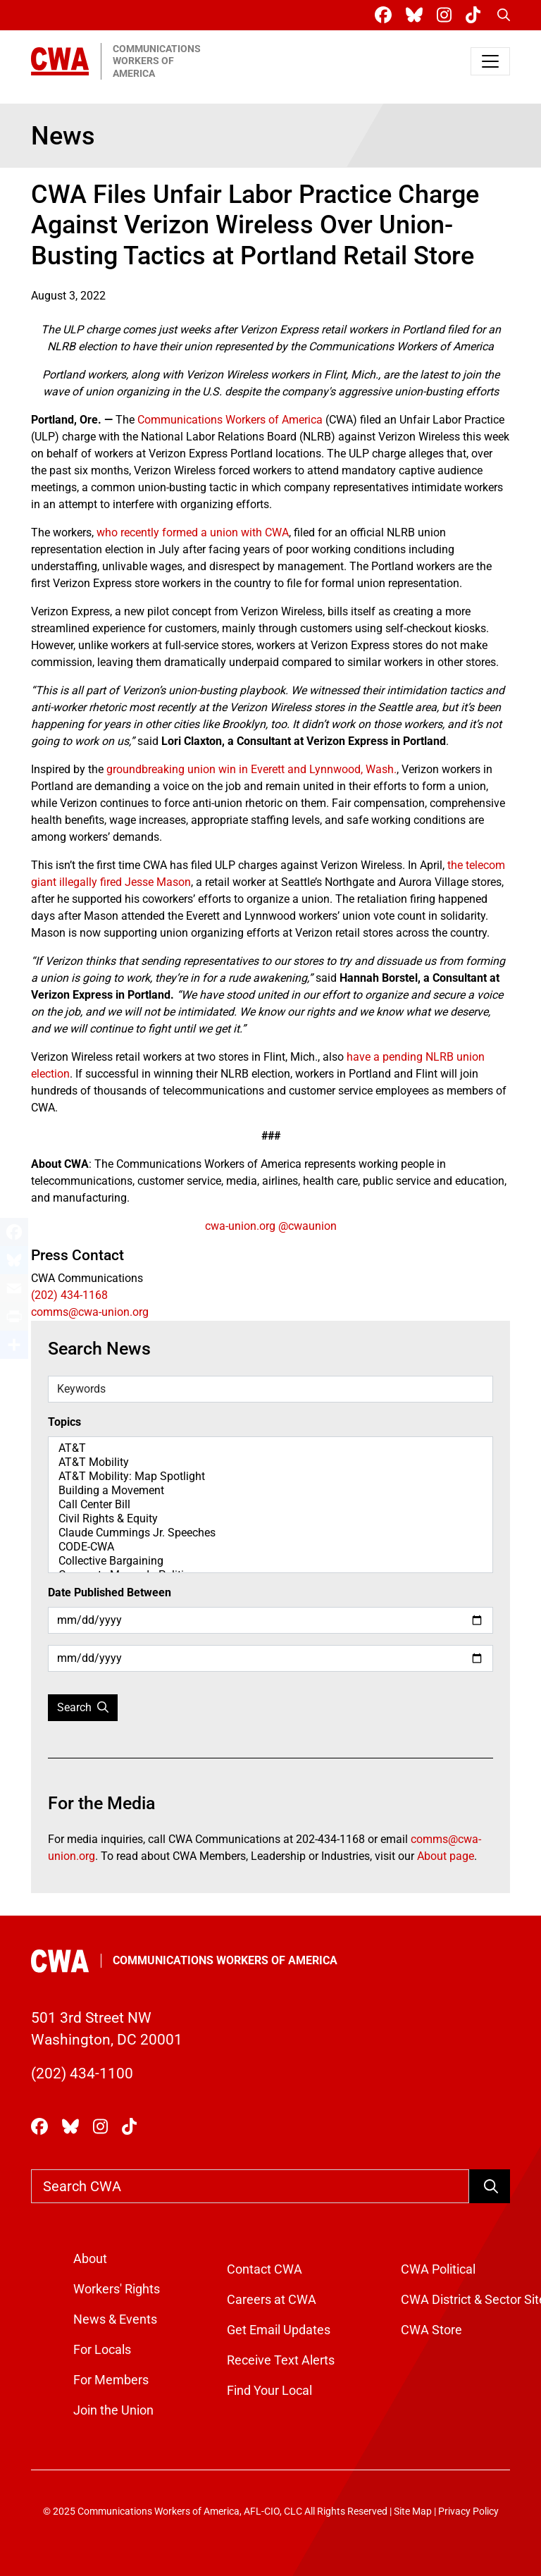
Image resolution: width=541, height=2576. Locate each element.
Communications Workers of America (230, 419)
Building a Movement (270, 1491)
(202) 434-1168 (69, 1295)
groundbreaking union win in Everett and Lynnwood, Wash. (251, 769)
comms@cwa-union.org (90, 1312)
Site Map (413, 2512)
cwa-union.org (240, 1226)
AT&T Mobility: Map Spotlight (270, 1476)
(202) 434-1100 (82, 2073)
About (90, 2258)
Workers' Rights (116, 2288)
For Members (111, 2379)
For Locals (102, 2349)
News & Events (115, 2319)
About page (445, 1856)
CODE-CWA (270, 1547)
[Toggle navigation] (490, 61)
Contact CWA (264, 2269)
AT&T (270, 1448)
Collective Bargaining (270, 1561)
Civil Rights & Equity (270, 1519)
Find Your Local (269, 2390)
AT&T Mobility (270, 1462)
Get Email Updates (278, 2329)
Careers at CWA (271, 2299)
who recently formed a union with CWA (193, 532)
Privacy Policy (468, 2512)
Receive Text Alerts (281, 2360)
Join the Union (113, 2410)
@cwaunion (307, 1226)
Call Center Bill (270, 1505)
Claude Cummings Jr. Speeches (270, 1533)
